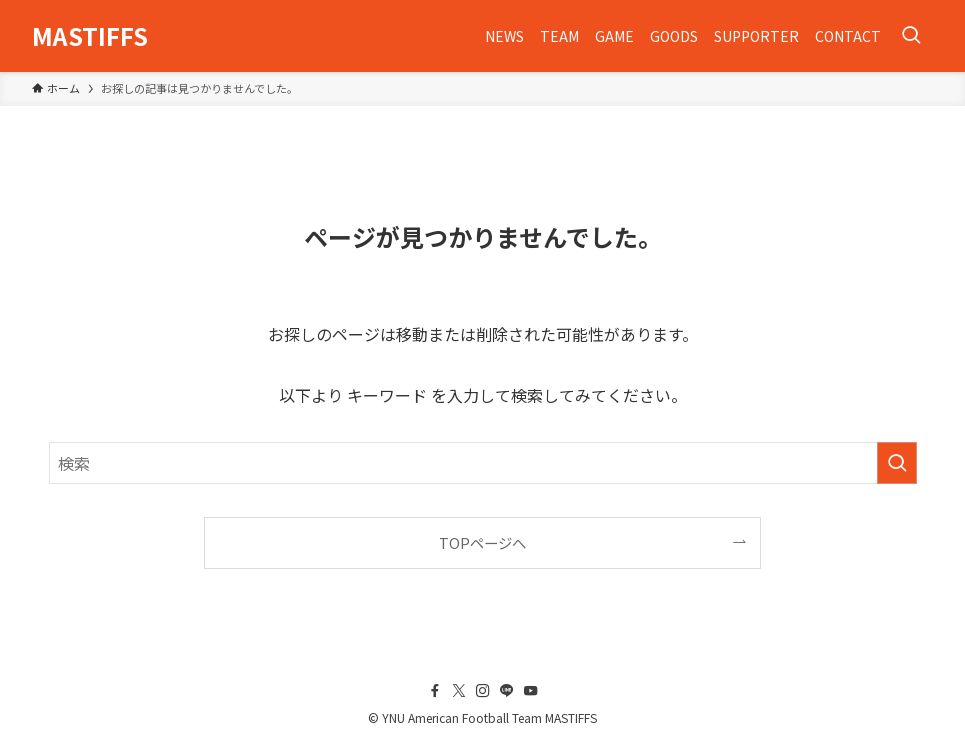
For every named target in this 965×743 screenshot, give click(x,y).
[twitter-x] (459, 691)
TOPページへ (482, 542)
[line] (507, 691)
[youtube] (531, 691)
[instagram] (483, 691)
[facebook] (435, 691)
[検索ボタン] (911, 36)
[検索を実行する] (897, 463)
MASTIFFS (90, 36)
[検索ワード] (483, 463)
